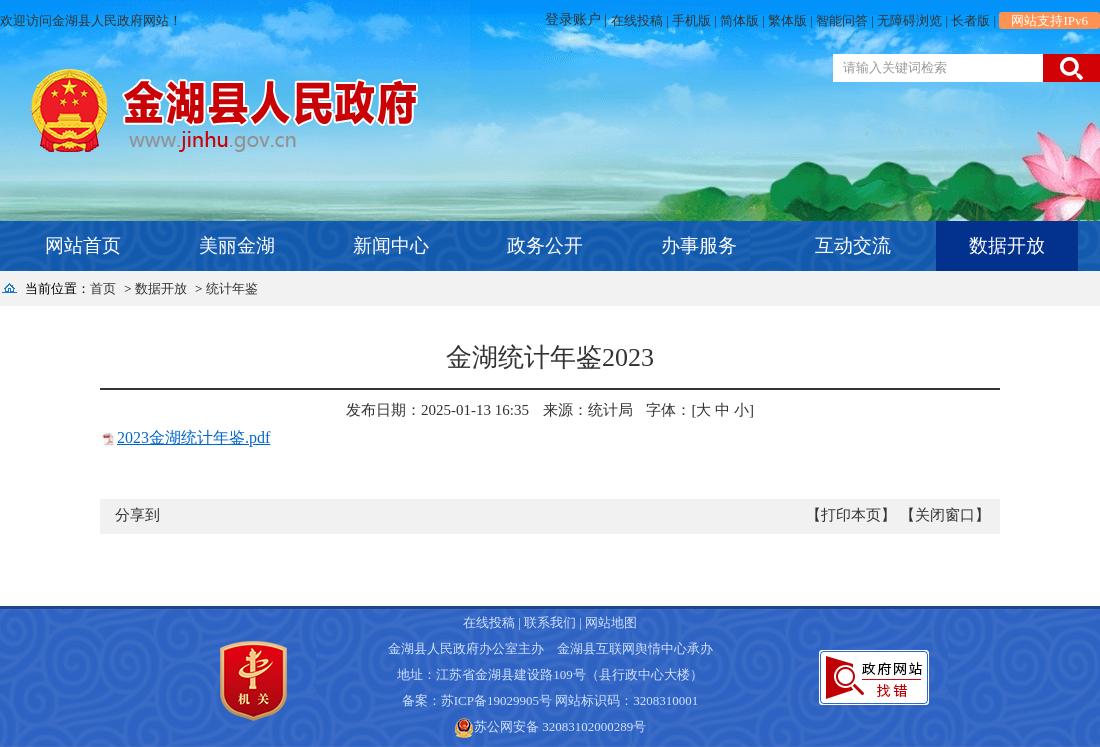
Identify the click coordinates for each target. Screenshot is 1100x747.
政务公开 (545, 245)
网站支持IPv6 (1049, 20)
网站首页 (83, 245)
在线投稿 (637, 20)
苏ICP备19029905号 (496, 700)
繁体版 (787, 20)
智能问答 (842, 20)
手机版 (691, 20)
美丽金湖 (237, 245)
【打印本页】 (851, 515)
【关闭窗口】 (945, 515)
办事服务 (699, 245)
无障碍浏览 (909, 20)
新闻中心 (391, 245)
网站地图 (611, 622)
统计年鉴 (232, 288)
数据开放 (1007, 245)
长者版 (970, 20)
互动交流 (853, 245)
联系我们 (550, 622)
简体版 (739, 20)
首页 (103, 288)
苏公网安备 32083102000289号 (560, 726)
